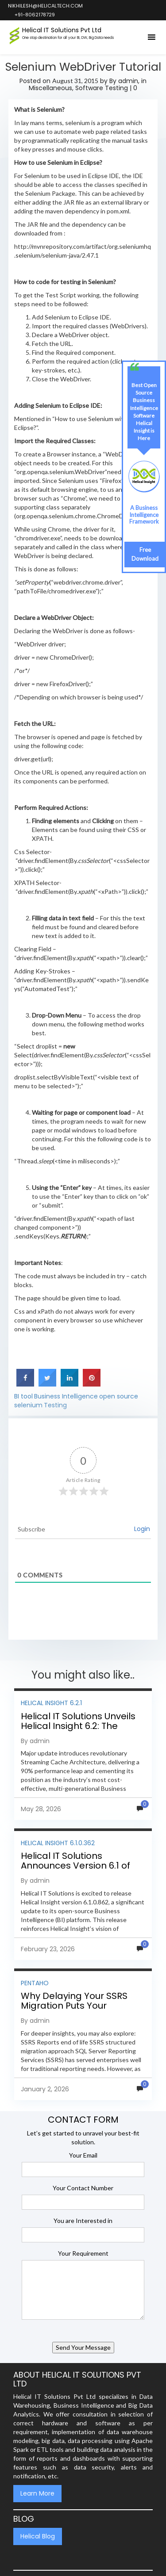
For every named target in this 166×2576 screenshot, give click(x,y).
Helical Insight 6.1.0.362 (58, 1843)
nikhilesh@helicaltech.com (45, 5)
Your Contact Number (83, 2188)
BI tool (23, 1396)
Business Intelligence (66, 1396)
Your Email (83, 2155)
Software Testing (101, 88)
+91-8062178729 (34, 14)
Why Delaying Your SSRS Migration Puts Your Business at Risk (74, 2005)
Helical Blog (37, 2536)
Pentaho (35, 1983)
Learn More (37, 2493)
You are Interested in (83, 2220)
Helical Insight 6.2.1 (51, 1702)
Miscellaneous (50, 88)
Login (142, 1528)
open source (118, 1396)
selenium (28, 1405)
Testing (55, 1405)
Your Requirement (83, 2253)
